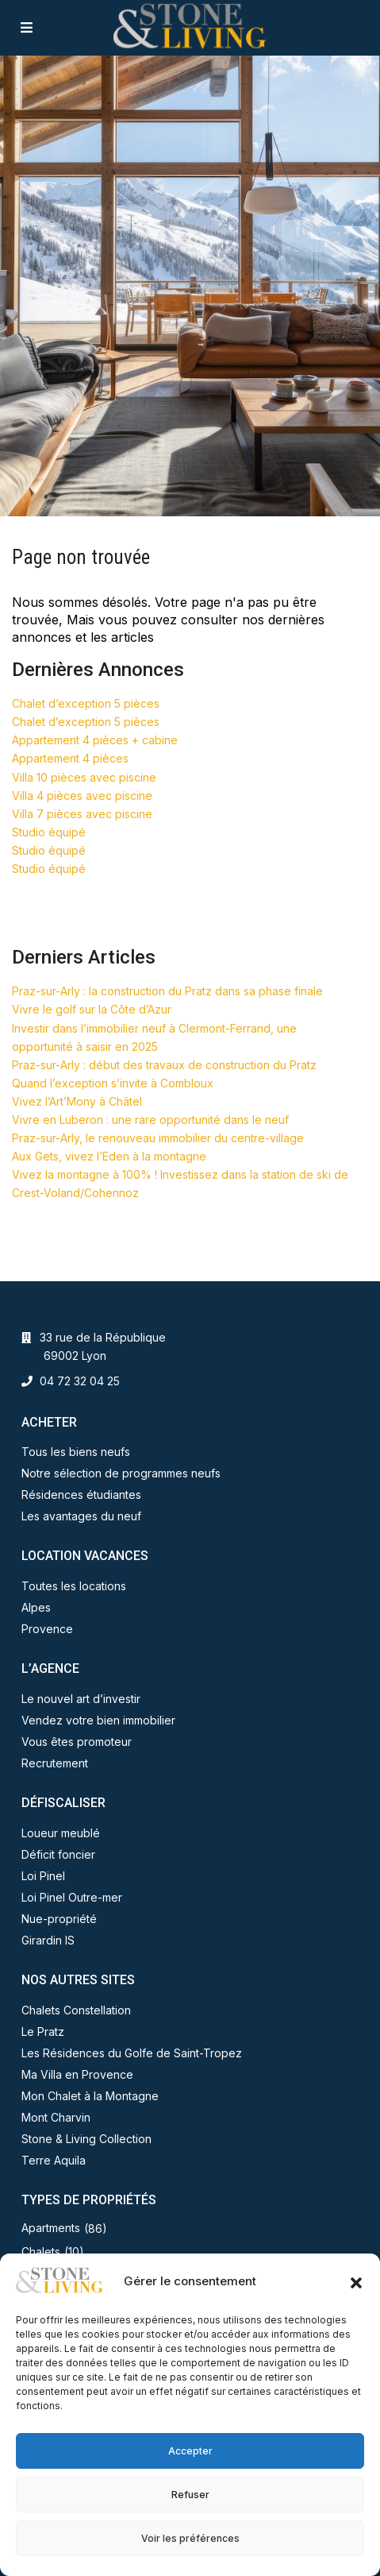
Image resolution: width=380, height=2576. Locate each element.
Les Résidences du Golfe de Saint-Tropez (131, 2053)
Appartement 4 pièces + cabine (95, 740)
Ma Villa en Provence (77, 2074)
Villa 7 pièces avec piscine (82, 814)
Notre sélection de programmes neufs (121, 1473)
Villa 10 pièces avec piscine (84, 777)
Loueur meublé (60, 1833)
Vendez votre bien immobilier (98, 1720)
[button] (356, 2281)
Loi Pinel (43, 1876)
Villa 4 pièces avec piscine (82, 795)
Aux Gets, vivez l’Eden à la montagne (109, 1156)
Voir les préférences (190, 2538)
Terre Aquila (53, 2160)
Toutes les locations (73, 1586)
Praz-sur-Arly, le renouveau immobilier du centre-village (158, 1138)
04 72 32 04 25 (80, 1381)
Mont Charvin (55, 2117)
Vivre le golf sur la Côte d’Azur (91, 1009)
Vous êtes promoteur (76, 1741)
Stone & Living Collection (86, 2138)
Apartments (50, 2227)
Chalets (40, 2251)
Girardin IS (48, 1940)
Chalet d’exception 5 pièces (85, 703)
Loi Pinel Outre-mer (71, 1897)
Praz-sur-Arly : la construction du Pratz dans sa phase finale (167, 991)
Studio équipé (49, 832)
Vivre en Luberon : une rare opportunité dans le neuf (150, 1119)
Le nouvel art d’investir (80, 1698)
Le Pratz (42, 2031)
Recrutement (54, 1763)
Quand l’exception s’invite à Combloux (112, 1083)
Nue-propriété (59, 1918)
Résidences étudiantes (81, 1494)
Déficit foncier (58, 1854)
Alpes (36, 1607)
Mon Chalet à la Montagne (90, 2096)
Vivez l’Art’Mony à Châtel (77, 1101)
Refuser (190, 2495)
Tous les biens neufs (75, 1451)
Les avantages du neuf (81, 1516)
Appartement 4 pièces (70, 758)
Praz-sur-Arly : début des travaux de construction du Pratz (164, 1065)
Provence (47, 1629)
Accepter (190, 2451)
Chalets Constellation (76, 2010)
